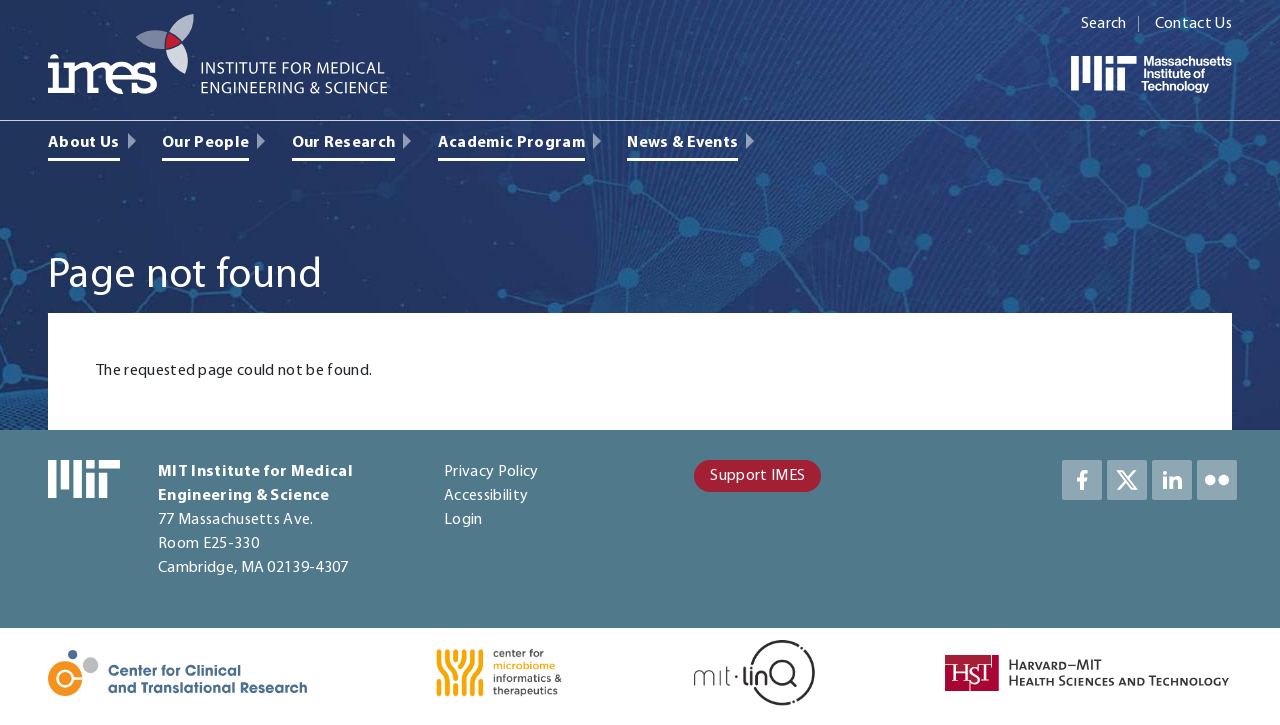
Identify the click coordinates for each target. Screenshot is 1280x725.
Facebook (1082, 480)
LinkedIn (1172, 480)
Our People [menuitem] (205, 143)
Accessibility (486, 496)
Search (1104, 24)
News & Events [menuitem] (682, 143)
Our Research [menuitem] (344, 143)
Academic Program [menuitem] (511, 143)
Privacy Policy (491, 472)
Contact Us (1193, 24)
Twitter (1127, 480)
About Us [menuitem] (84, 143)
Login (463, 520)
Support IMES (757, 476)
